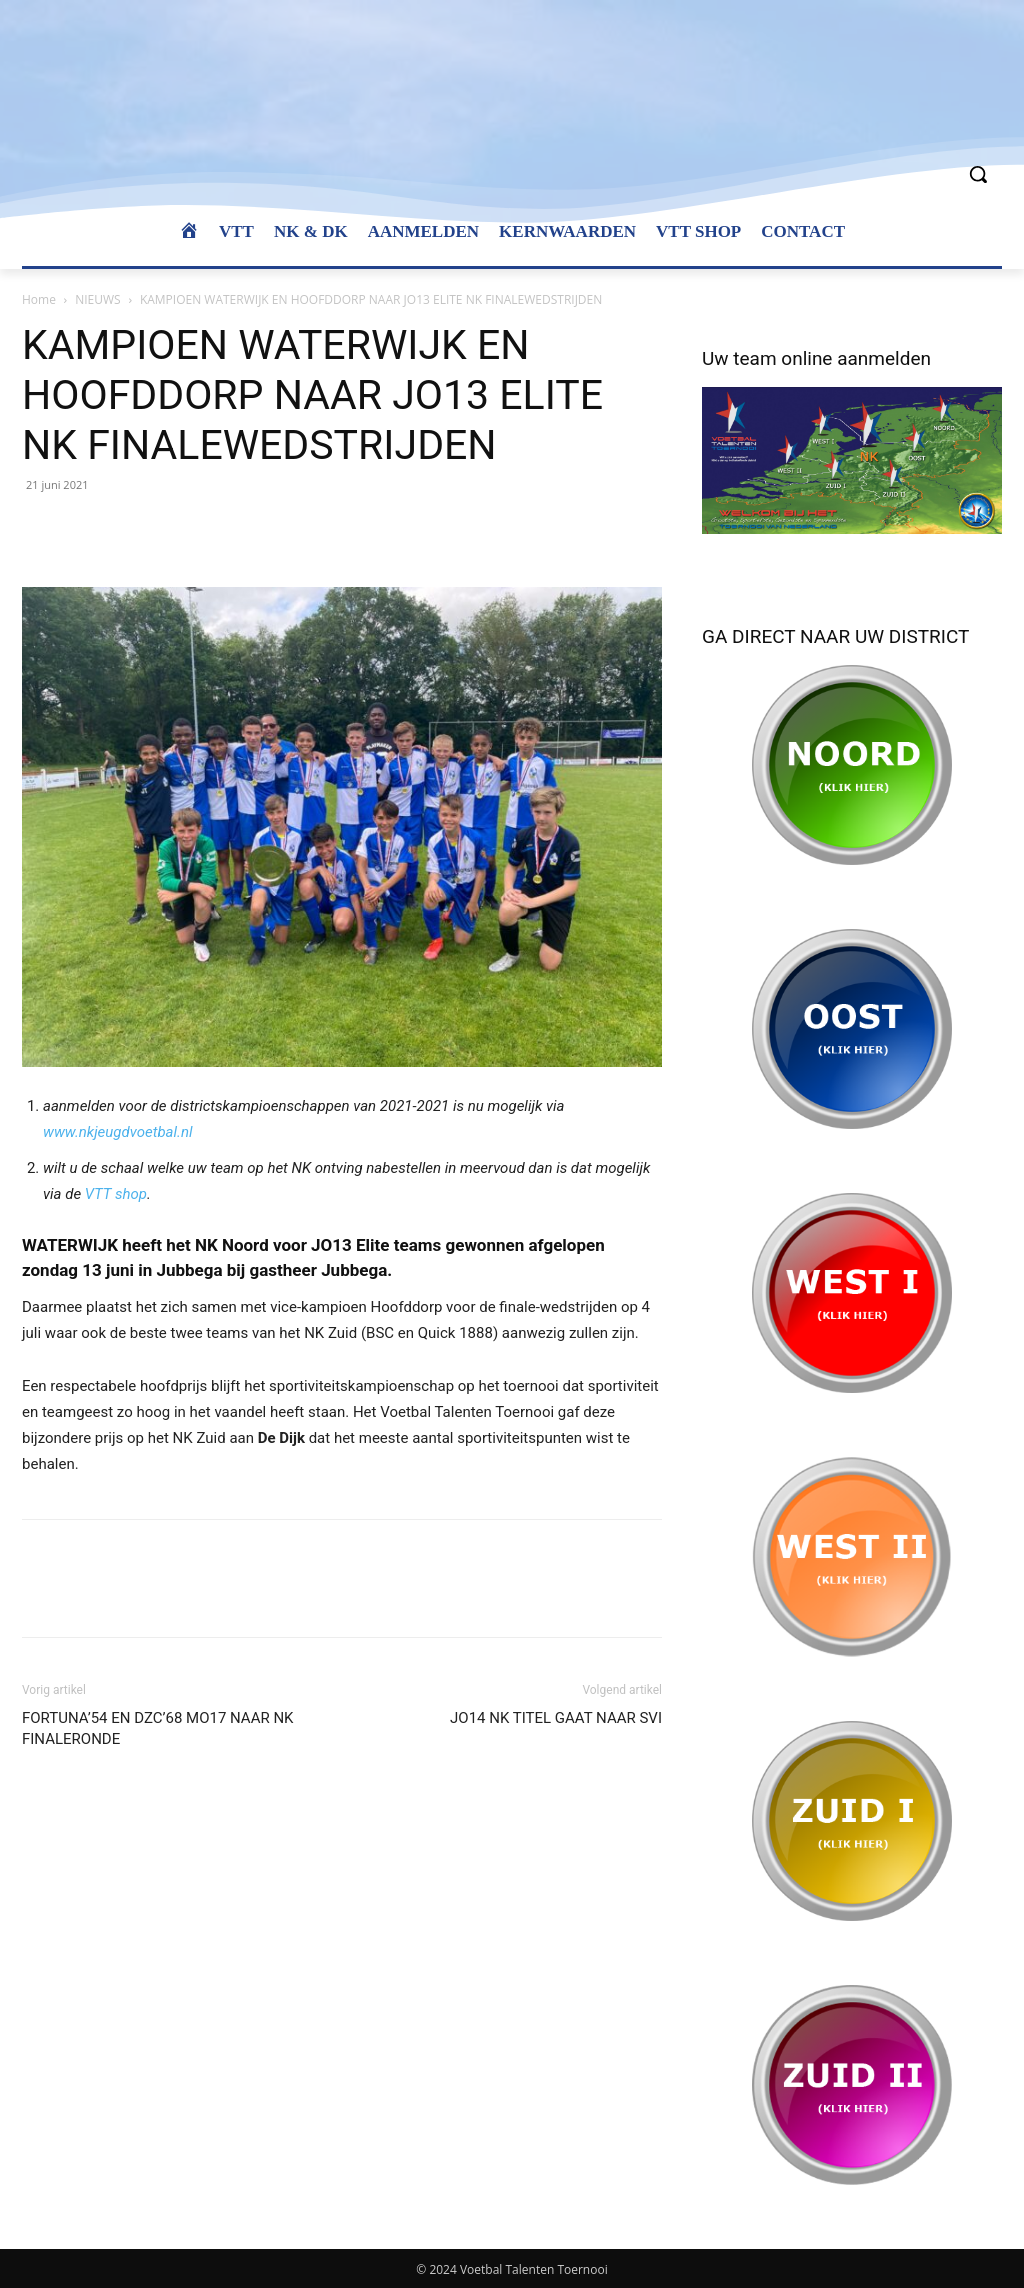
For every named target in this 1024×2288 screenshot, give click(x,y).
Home (39, 299)
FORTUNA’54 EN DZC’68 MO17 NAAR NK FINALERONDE (158, 1728)
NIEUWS (97, 299)
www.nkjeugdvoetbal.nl (117, 1132)
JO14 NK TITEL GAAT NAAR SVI (556, 1718)
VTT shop (116, 1194)
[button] (978, 174)
